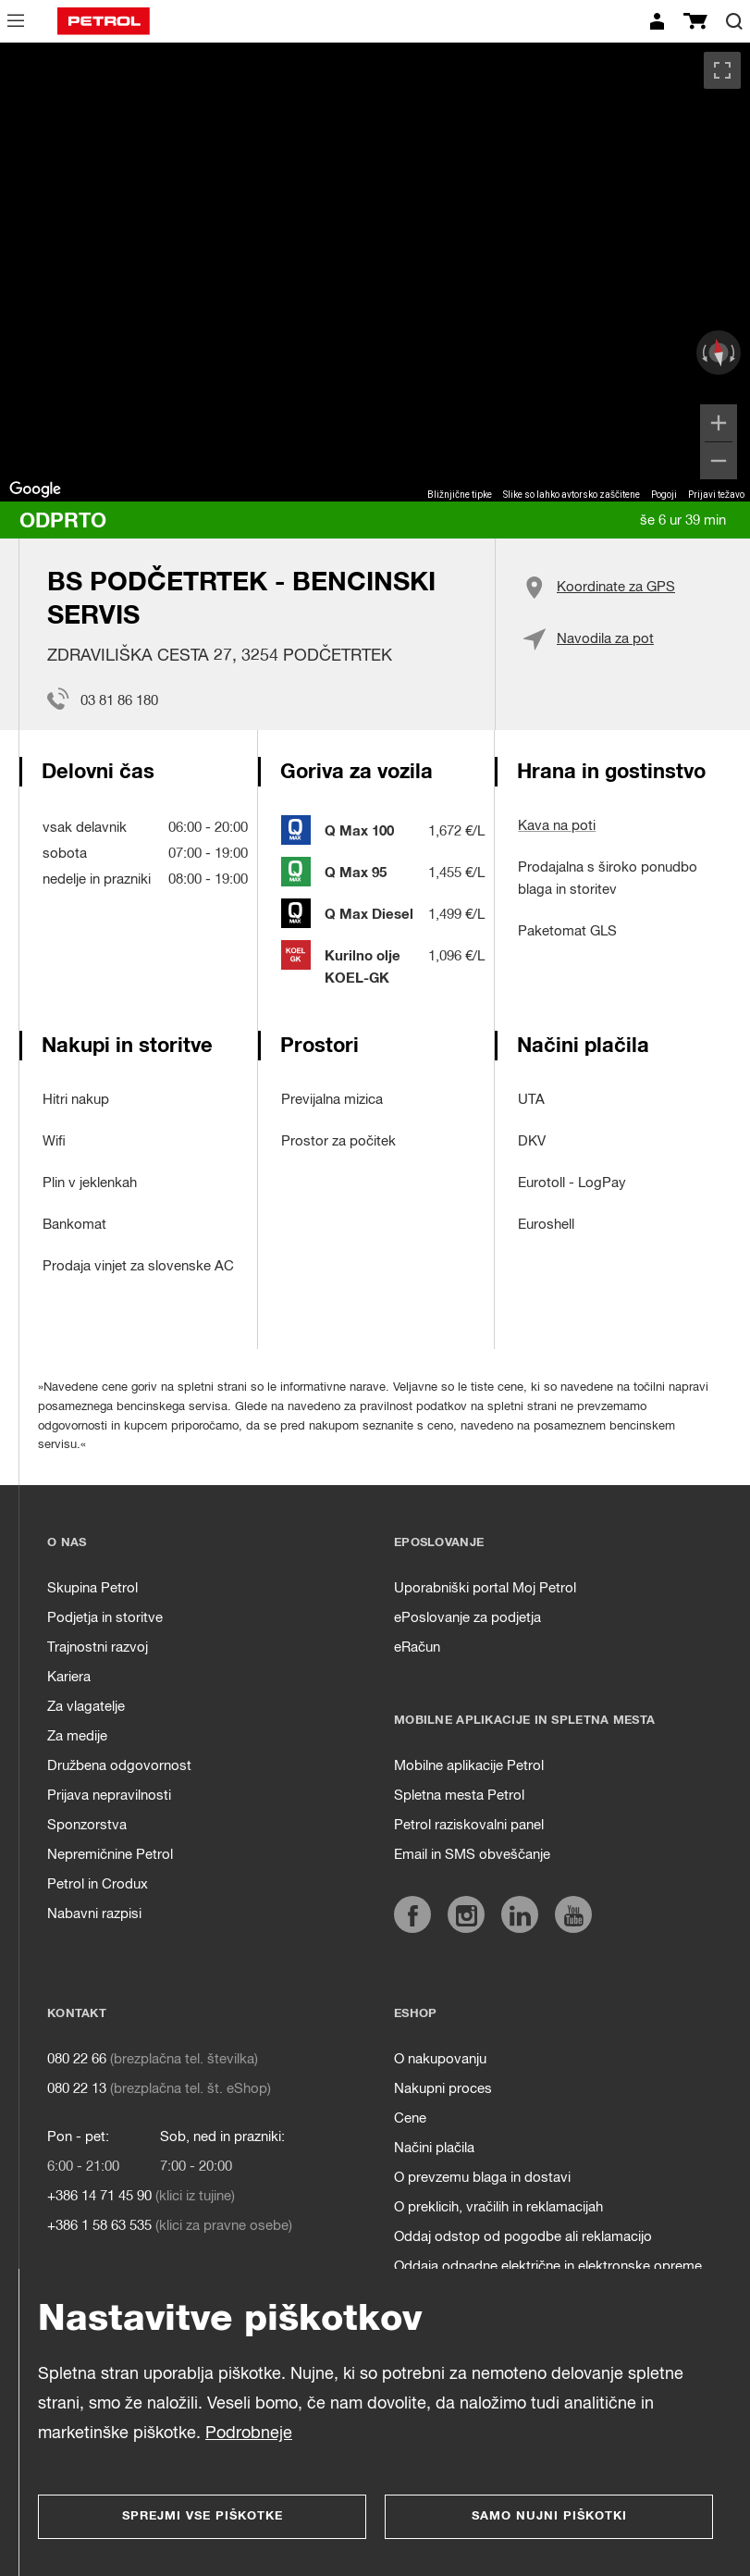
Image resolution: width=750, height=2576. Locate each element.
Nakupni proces (443, 2089)
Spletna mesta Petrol (459, 1795)
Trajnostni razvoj (97, 1647)
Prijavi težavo (716, 494)
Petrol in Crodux (97, 1884)
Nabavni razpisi (94, 1914)
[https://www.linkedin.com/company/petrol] (519, 1914)
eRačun (417, 1647)
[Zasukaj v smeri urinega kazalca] (734, 352)
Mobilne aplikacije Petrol (469, 1766)
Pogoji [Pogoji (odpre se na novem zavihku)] (664, 494)
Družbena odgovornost (119, 1766)
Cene (410, 2118)
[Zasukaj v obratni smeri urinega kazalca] (702, 352)
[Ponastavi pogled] (719, 353)
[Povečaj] (718, 422)
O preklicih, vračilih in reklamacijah (498, 2207)
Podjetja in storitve (105, 1618)
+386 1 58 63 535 (99, 2226)
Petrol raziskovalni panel (469, 1825)
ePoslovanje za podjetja (467, 1618)
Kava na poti (557, 826)
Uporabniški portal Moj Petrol (485, 1588)
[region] (375, 272)
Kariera (69, 1677)
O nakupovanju (440, 2059)
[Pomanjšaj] (718, 460)
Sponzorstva (87, 1825)
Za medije (77, 1736)
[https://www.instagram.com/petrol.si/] (466, 1914)
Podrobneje (248, 2433)
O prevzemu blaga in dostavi (482, 2178)
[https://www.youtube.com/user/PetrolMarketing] (573, 1914)
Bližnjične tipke (459, 494)
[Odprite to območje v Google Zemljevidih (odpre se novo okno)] (35, 489)
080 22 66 (76, 2059)
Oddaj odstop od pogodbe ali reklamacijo (523, 2237)
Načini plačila (434, 2148)
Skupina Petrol (92, 1588)
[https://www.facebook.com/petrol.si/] (412, 1914)
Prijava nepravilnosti (109, 1795)
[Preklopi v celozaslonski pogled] (722, 70)
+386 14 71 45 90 (99, 2196)
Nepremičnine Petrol (110, 1855)
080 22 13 (76, 2089)
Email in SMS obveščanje (472, 1855)
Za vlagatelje (86, 1707)
